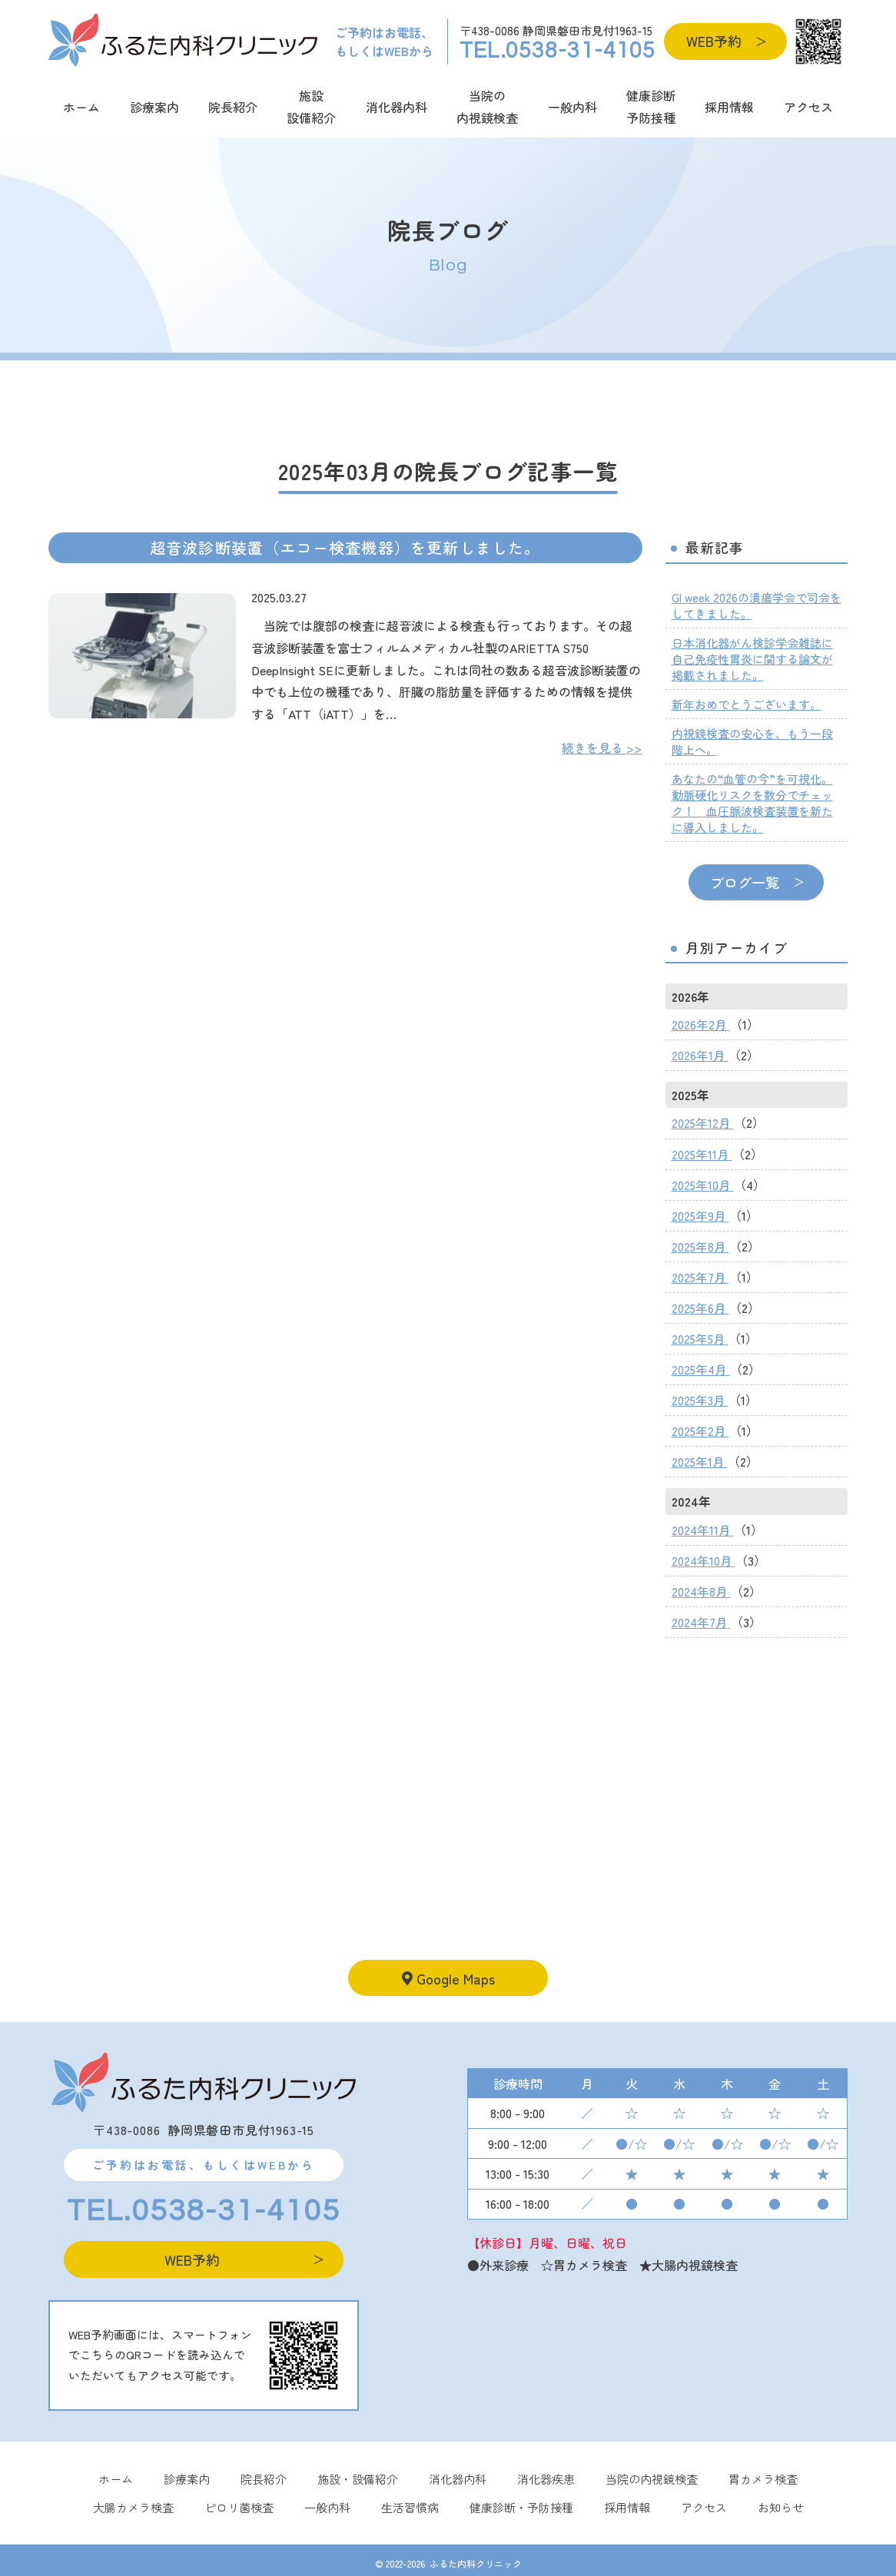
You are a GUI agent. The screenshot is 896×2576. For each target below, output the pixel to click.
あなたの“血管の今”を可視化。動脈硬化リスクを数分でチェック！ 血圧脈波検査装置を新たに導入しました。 (752, 803)
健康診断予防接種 (650, 106)
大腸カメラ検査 (133, 2498)
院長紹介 (232, 107)
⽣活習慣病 (410, 2498)
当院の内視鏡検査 (487, 106)
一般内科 (572, 107)
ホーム (81, 107)
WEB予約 (714, 41)
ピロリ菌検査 (239, 2498)
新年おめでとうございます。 (746, 704)
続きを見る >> (602, 747)
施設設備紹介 (311, 106)
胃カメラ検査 (763, 2470)
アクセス (808, 107)
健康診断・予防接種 (521, 2498)
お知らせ (781, 2498)
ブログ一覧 (744, 882)
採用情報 (729, 107)
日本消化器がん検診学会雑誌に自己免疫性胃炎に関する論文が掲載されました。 (752, 659)
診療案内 (154, 107)
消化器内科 (396, 107)
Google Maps (448, 1968)
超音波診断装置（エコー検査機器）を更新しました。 (345, 547)
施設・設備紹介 (357, 2470)
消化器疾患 (546, 2470)
